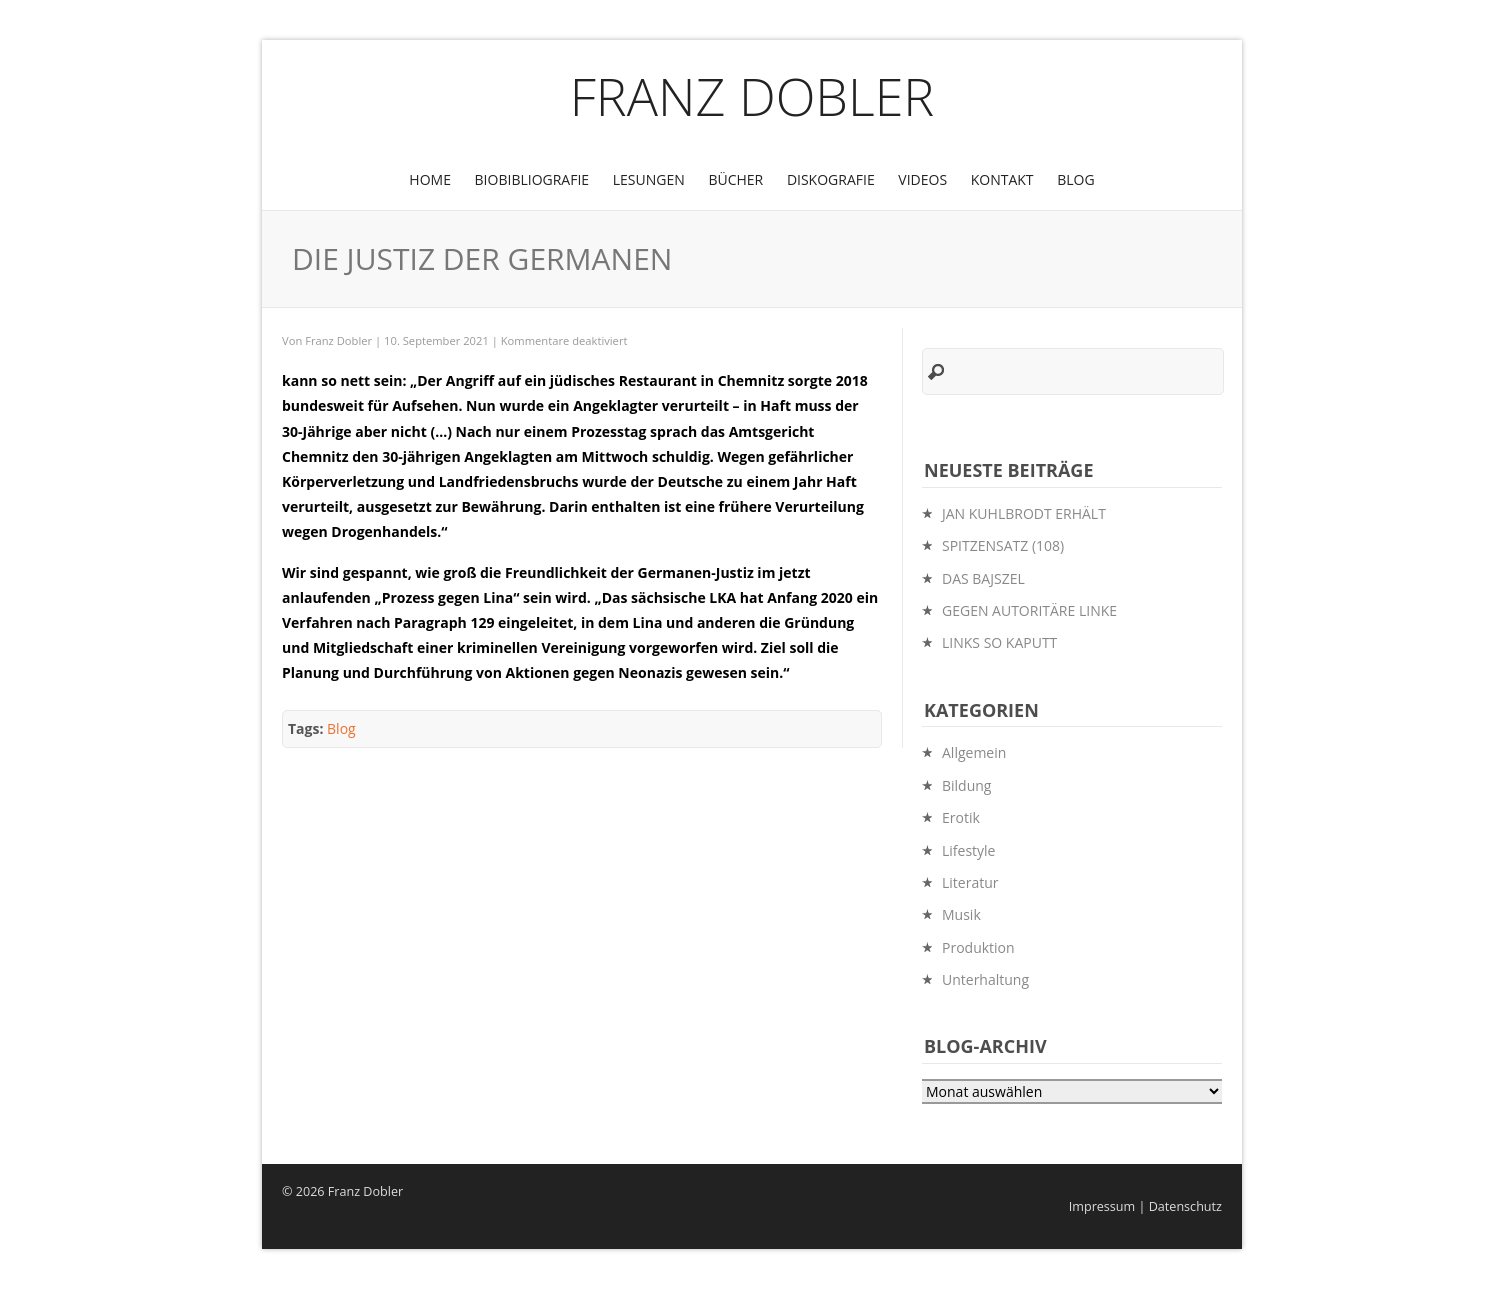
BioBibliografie (532, 179)
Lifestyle (968, 850)
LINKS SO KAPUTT (999, 642)
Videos (922, 179)
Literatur (970, 882)
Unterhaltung (985, 979)
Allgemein (974, 752)
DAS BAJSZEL (983, 578)
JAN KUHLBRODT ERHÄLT (1024, 513)
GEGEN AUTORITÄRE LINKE (1029, 610)
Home (430, 179)
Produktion (978, 947)
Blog (1075, 179)
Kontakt (1002, 179)
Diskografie (831, 179)
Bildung (966, 785)
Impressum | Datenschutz (1145, 1206)
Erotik (961, 817)
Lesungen (649, 179)
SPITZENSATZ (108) (1003, 545)
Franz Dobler (752, 95)
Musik (961, 914)
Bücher (735, 179)
